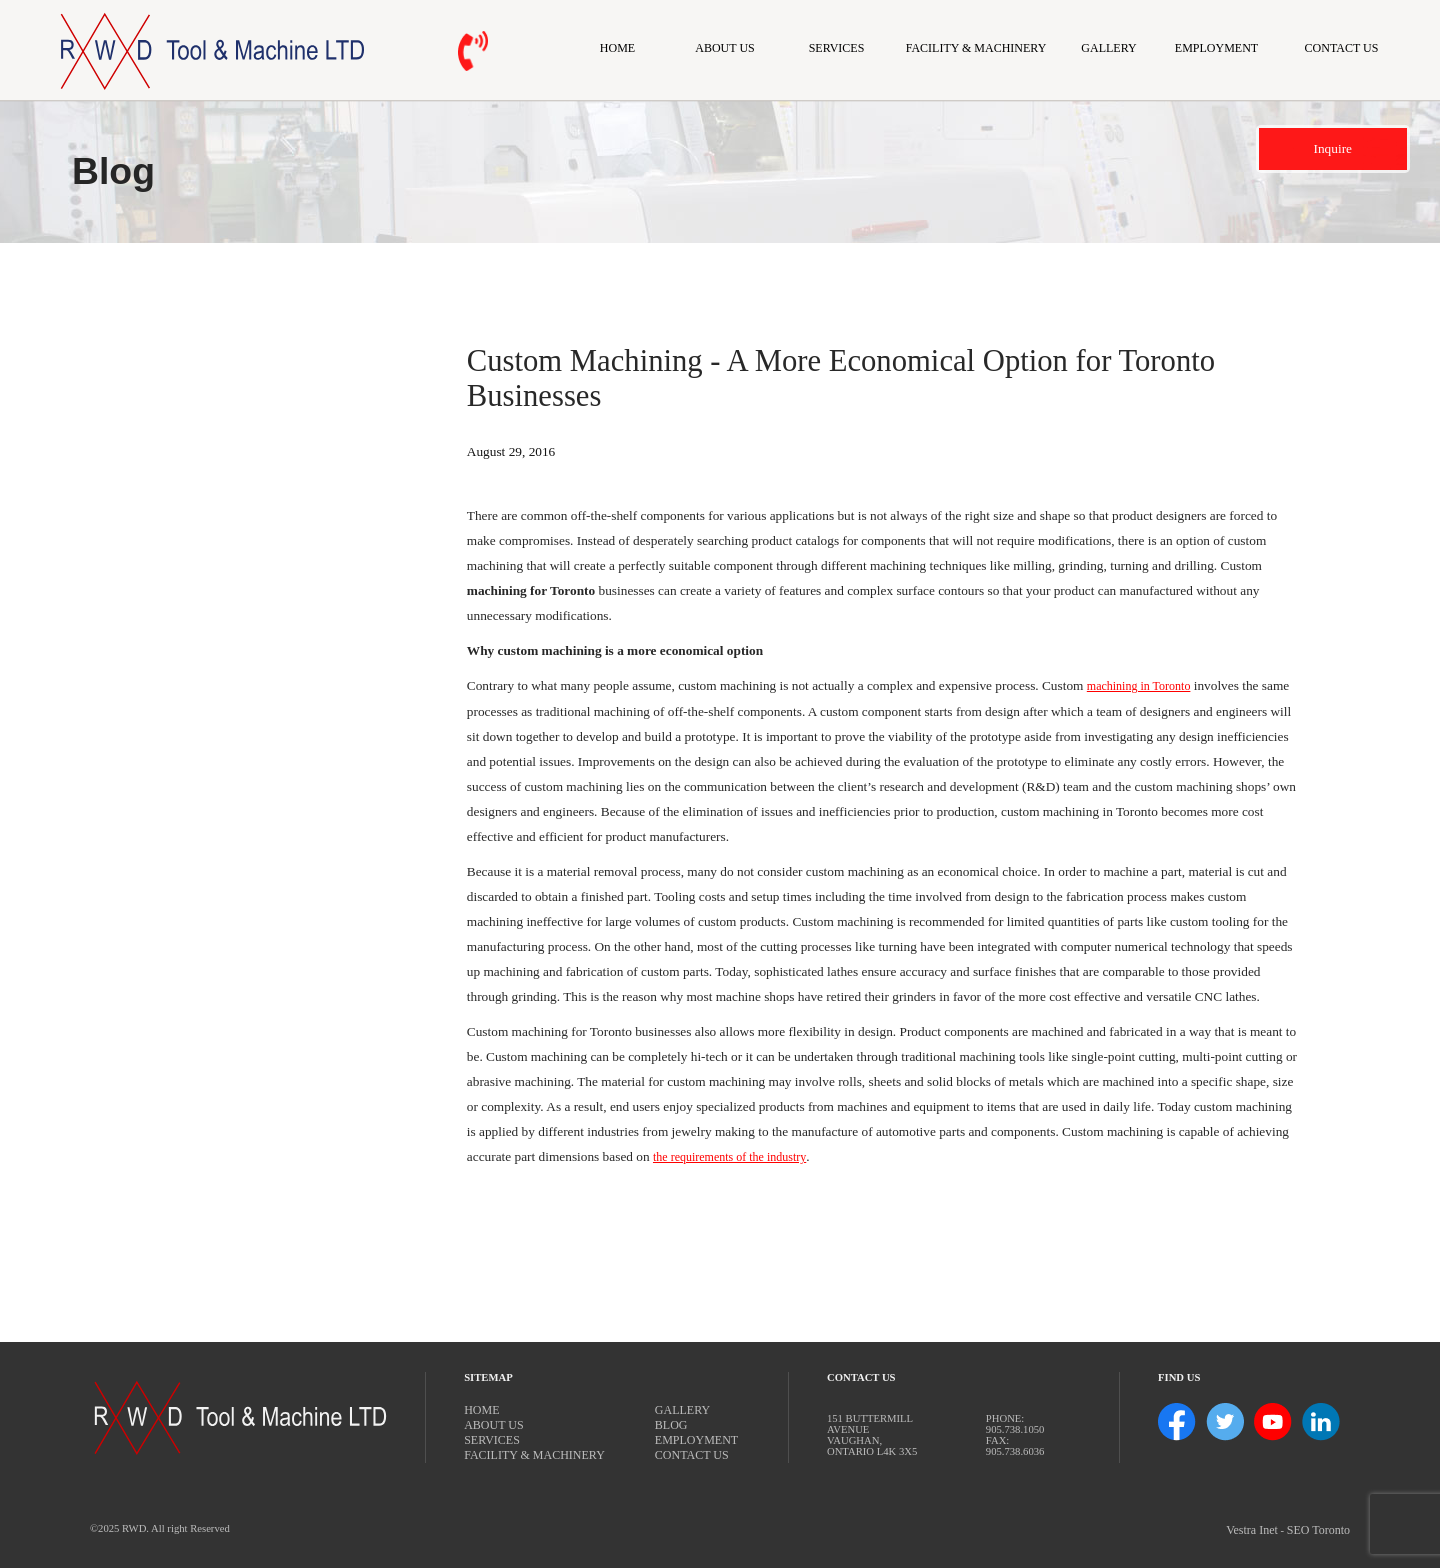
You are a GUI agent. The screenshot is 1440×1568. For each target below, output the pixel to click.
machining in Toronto (1139, 686)
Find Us (1179, 1377)
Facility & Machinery (976, 48)
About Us (724, 48)
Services (837, 48)
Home (617, 48)
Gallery (1108, 48)
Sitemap (488, 1377)
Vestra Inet (1252, 1530)
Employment (1216, 48)
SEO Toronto (1318, 1530)
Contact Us (1342, 48)
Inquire (1333, 148)
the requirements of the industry (729, 1157)
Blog (671, 1425)
